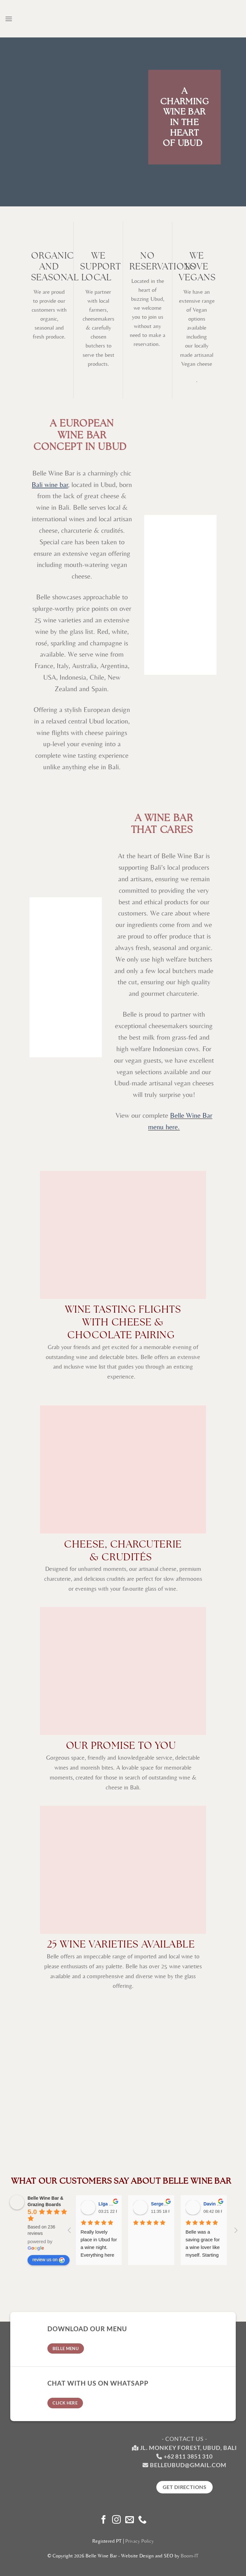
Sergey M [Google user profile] (161, 2203)
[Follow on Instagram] (116, 2520)
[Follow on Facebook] (103, 2520)
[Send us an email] (129, 2520)
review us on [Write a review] (48, 2260)
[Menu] (8, 19)
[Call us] (142, 2520)
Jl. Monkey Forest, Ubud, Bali (184, 2447)
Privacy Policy (139, 2541)
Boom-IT (190, 2556)
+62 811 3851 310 (188, 2456)
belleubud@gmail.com (188, 2465)
